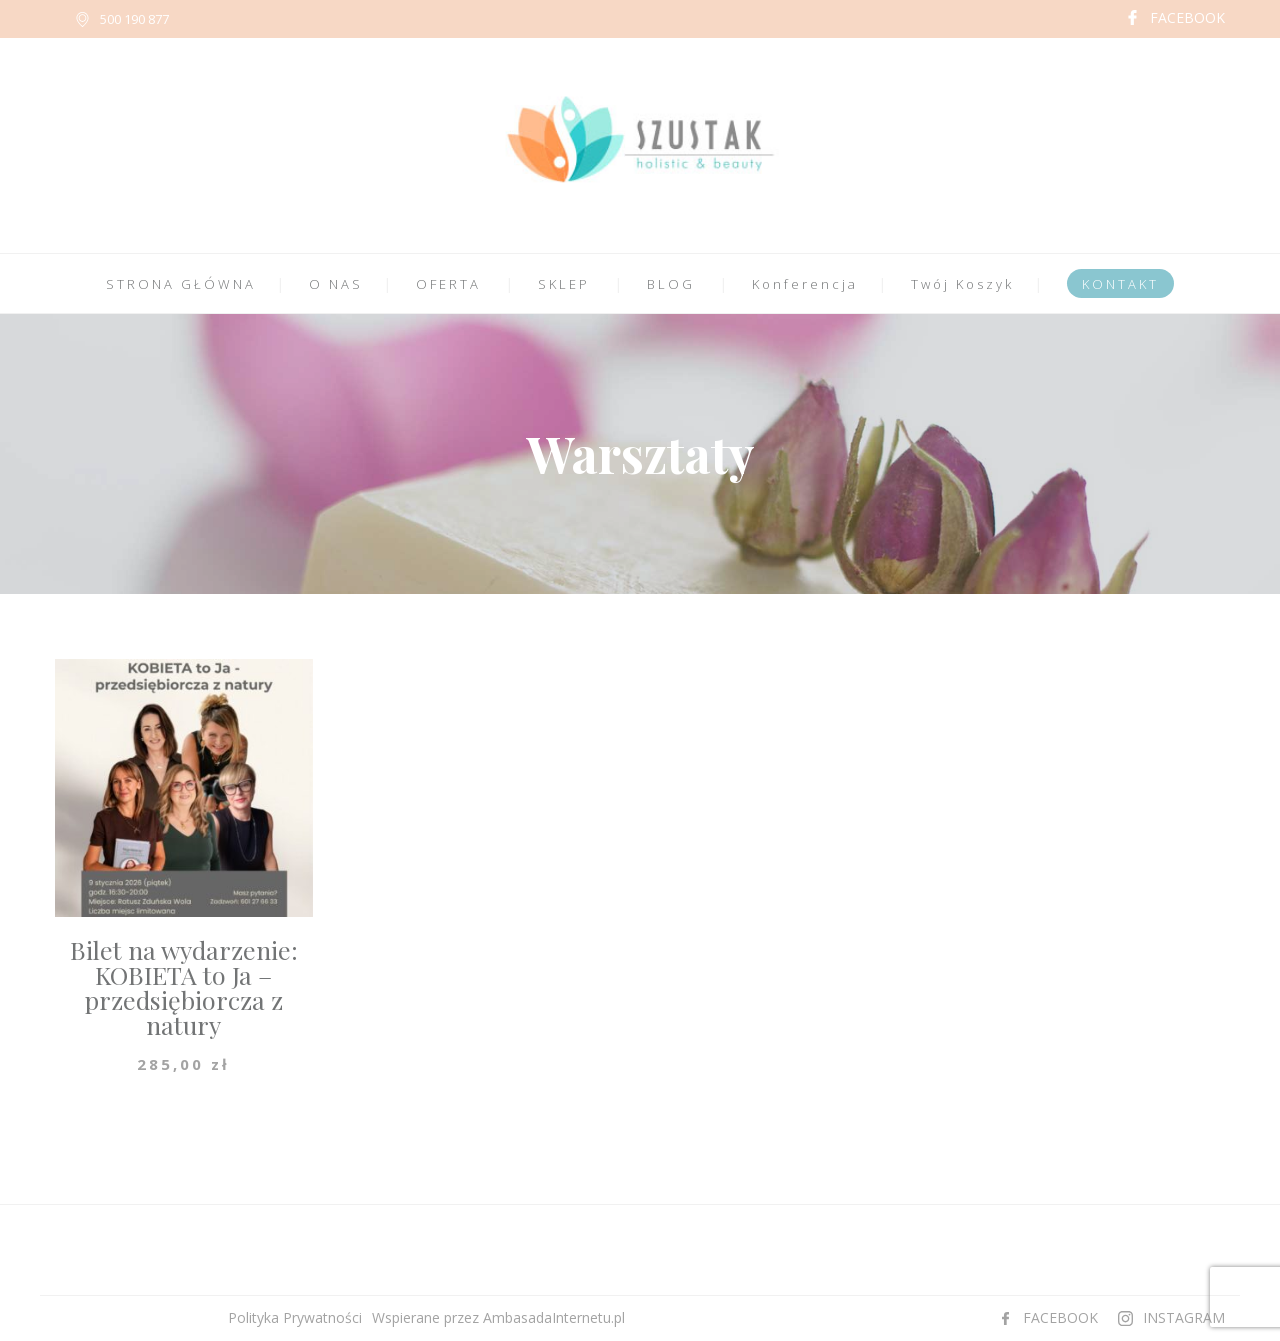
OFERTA (448, 284)
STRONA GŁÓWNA (181, 284)
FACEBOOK (1187, 17)
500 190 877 (134, 19)
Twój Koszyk (962, 284)
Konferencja (805, 284)
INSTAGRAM (1184, 1317)
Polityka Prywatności (295, 1317)
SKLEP (564, 284)
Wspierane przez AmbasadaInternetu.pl (498, 1317)
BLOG (671, 284)
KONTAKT (1120, 284)
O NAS (336, 284)
